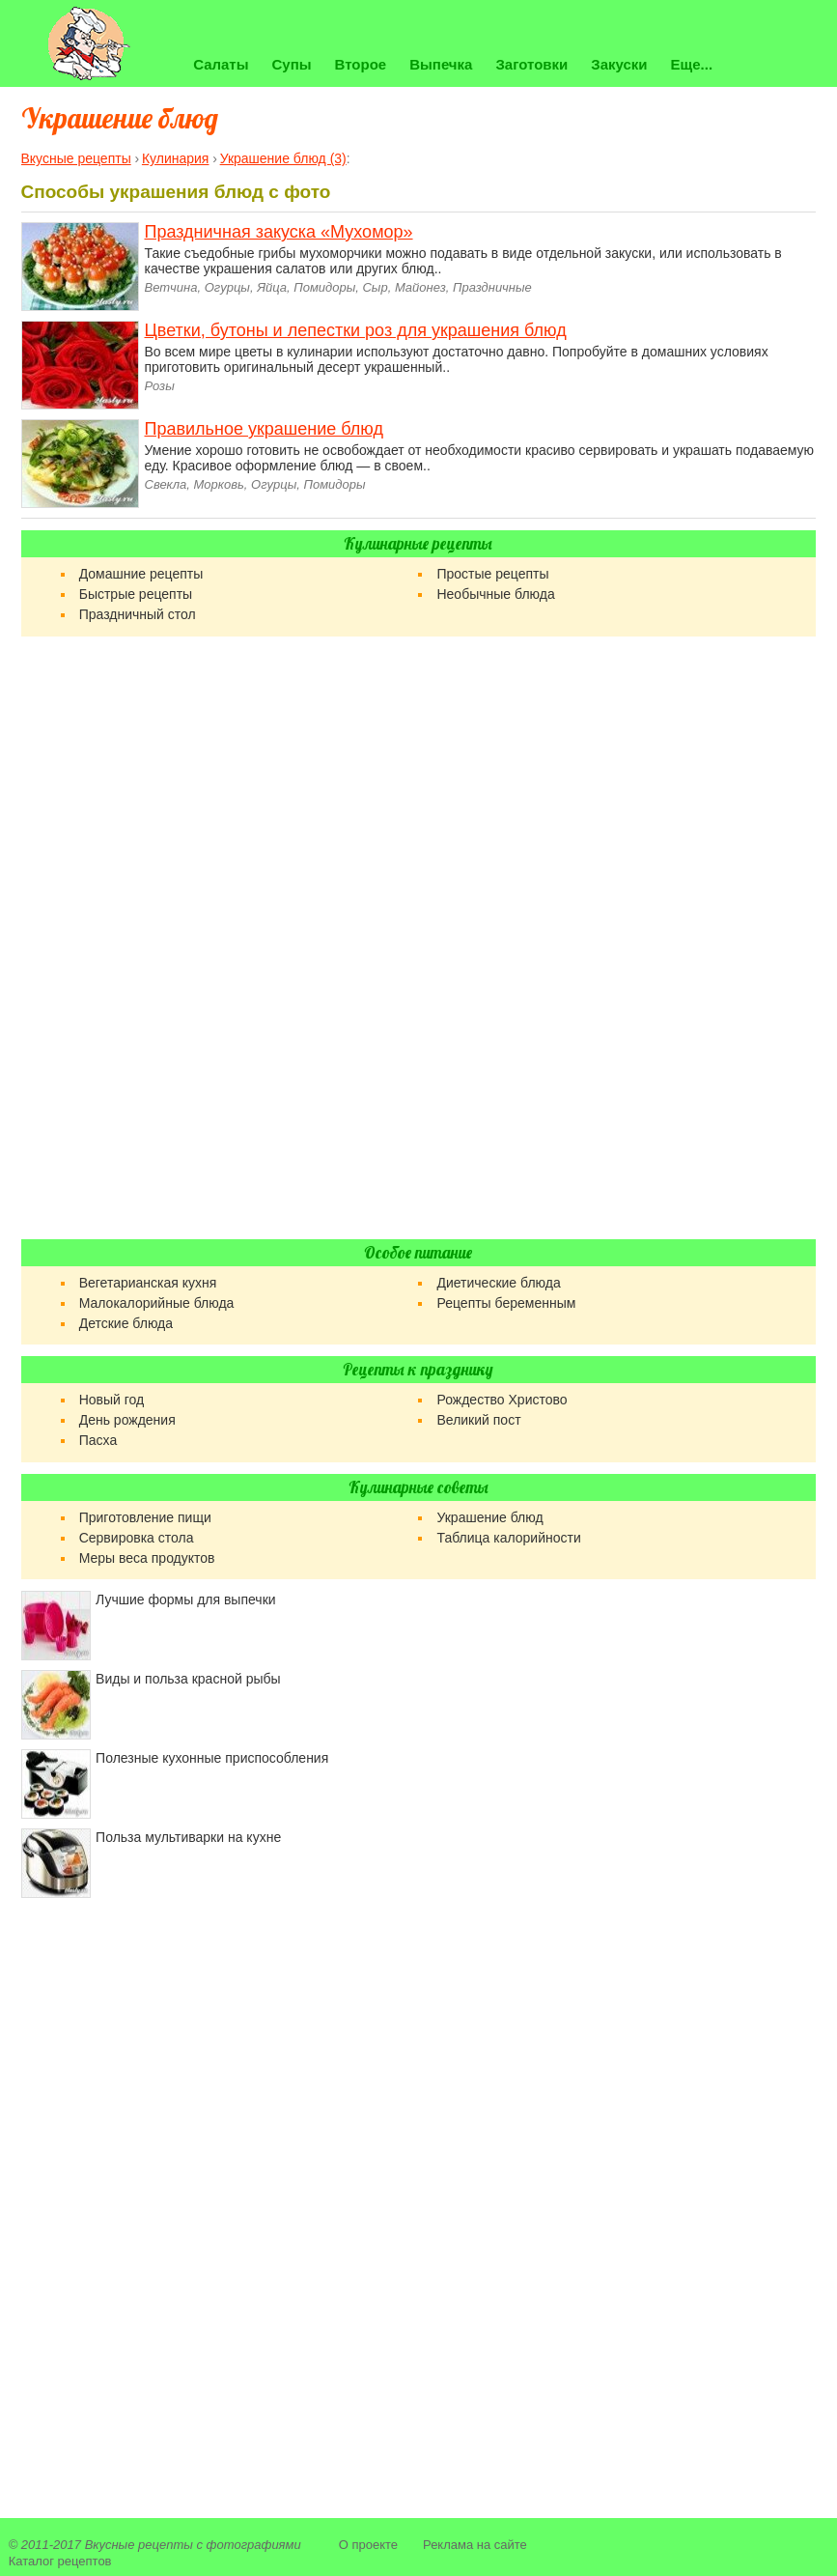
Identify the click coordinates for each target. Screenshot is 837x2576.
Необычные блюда (495, 594)
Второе (361, 64)
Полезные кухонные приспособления (212, 1758)
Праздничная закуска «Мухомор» (279, 231)
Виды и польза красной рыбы (188, 1678)
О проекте (368, 2544)
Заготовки (531, 64)
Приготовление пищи (145, 1517)
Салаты (220, 64)
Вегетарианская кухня (148, 1282)
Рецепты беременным (505, 1303)
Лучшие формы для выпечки (185, 1599)
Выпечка (440, 64)
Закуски (619, 64)
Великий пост (478, 1420)
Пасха (98, 1440)
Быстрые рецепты (135, 594)
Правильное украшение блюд (264, 429)
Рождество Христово (501, 1399)
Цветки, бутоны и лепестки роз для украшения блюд (356, 330)
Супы (292, 64)
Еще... (692, 64)
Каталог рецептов (60, 2561)
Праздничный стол (137, 614)
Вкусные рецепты (139, 2544)
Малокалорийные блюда (157, 1303)
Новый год (112, 1399)
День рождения (127, 1420)
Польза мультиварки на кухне (188, 1837)
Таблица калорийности (508, 1537)
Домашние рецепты (141, 573)
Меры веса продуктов (147, 1558)
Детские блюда (126, 1323)
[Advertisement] (418, 938)
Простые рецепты (492, 573)
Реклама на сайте (475, 2544)
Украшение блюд (489, 1517)
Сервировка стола (136, 1537)
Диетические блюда (498, 1282)
